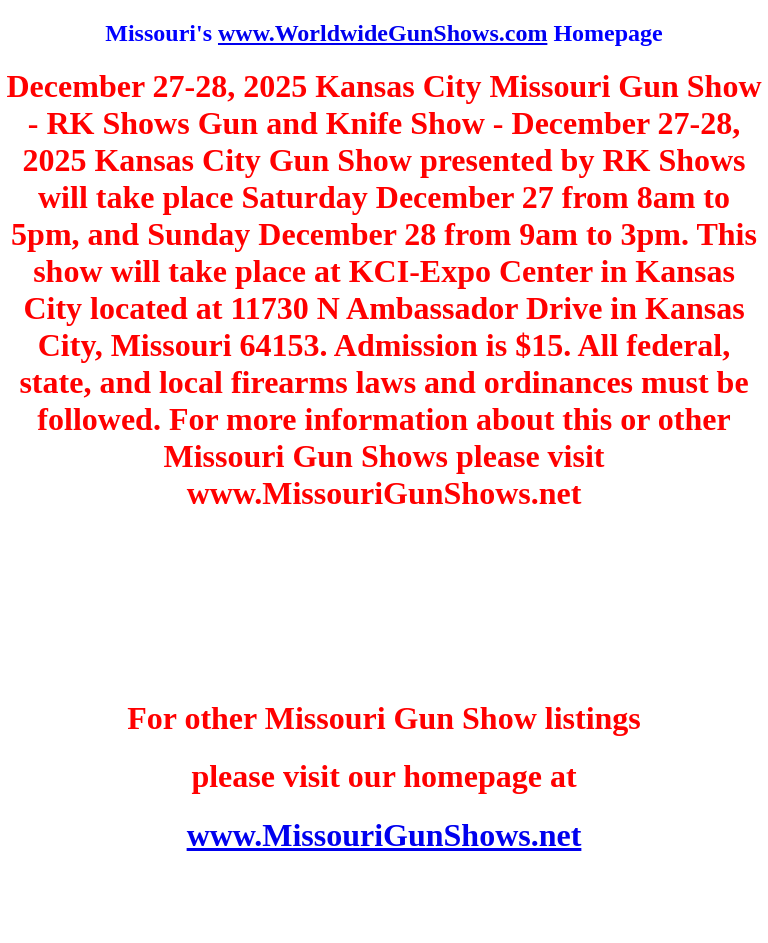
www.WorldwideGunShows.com (382, 33)
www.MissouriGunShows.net (384, 835)
